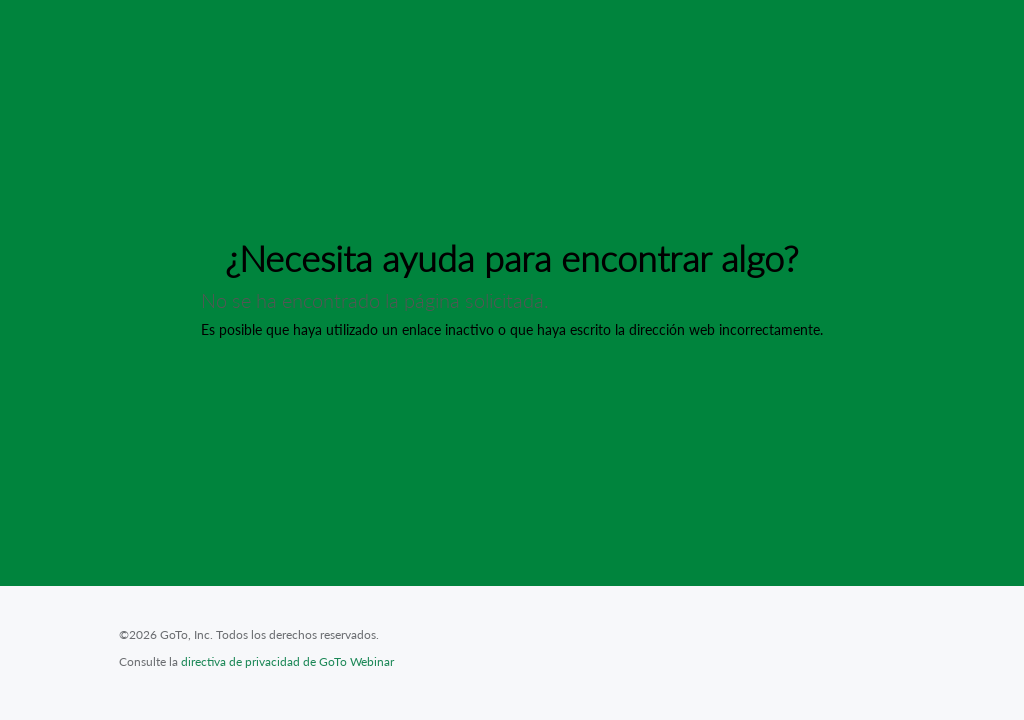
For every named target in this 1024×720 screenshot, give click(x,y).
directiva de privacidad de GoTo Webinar (287, 661)
